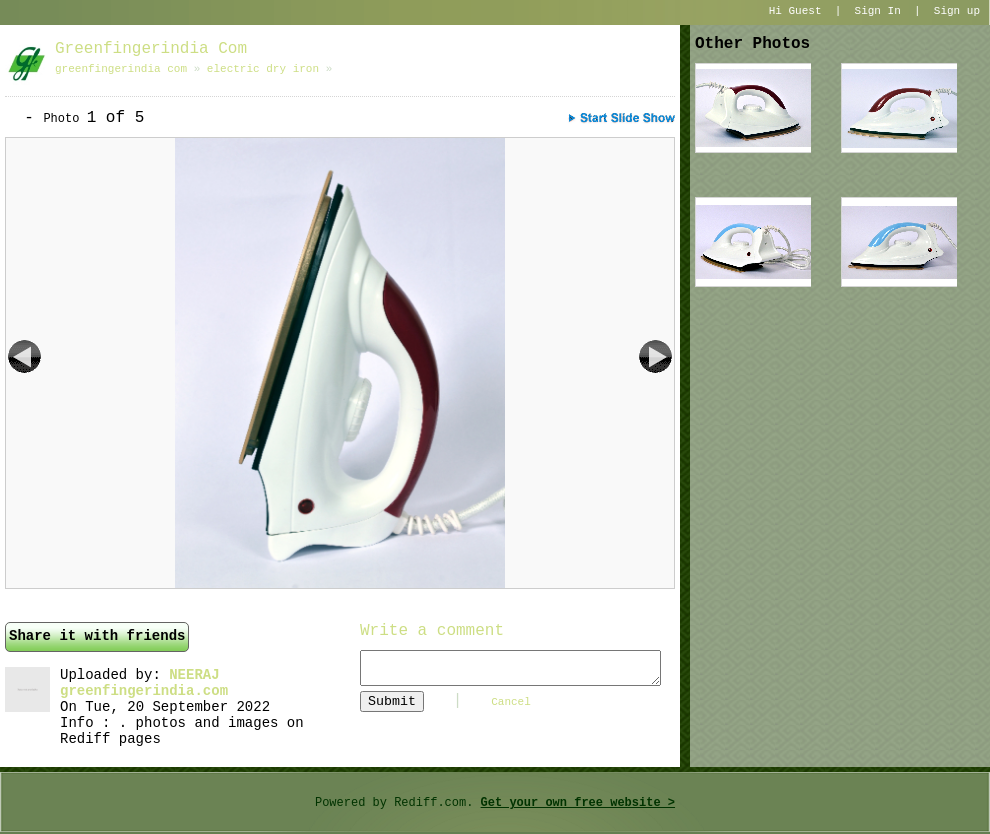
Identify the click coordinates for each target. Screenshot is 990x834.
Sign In (878, 11)
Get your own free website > (578, 803)
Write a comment (432, 631)
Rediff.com (430, 803)
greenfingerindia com (151, 49)
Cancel (511, 702)
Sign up (957, 11)
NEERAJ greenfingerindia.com (144, 683)
